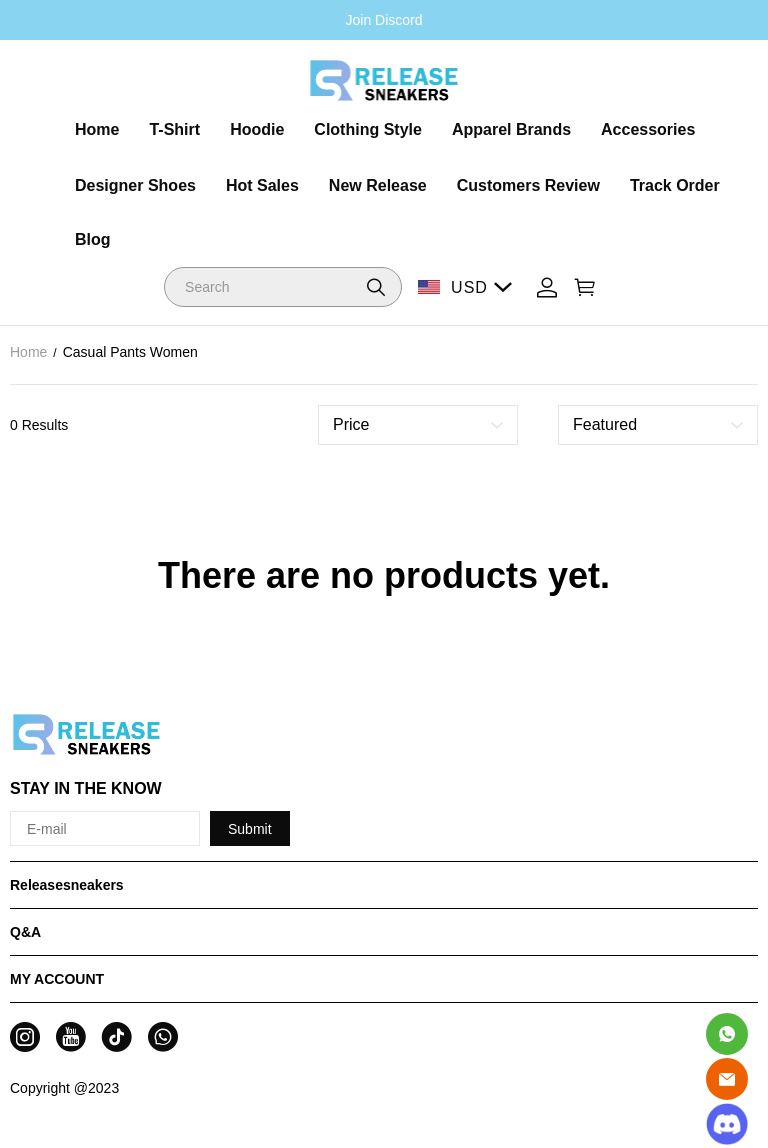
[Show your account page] (547, 287)
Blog (93, 239)
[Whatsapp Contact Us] (727, 1034)
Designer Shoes (135, 185)
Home (97, 129)
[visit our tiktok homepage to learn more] (117, 1037)
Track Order (675, 185)
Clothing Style (368, 129)
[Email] (727, 1079)
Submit (250, 829)
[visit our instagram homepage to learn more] (25, 1037)
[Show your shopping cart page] (585, 287)
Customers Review (528, 185)
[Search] (283, 287)
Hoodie (257, 129)
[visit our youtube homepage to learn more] (71, 1037)
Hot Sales (262, 185)
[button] (376, 287)
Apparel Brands (511, 129)
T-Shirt (174, 129)
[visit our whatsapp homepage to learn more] (163, 1037)
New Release (378, 185)
